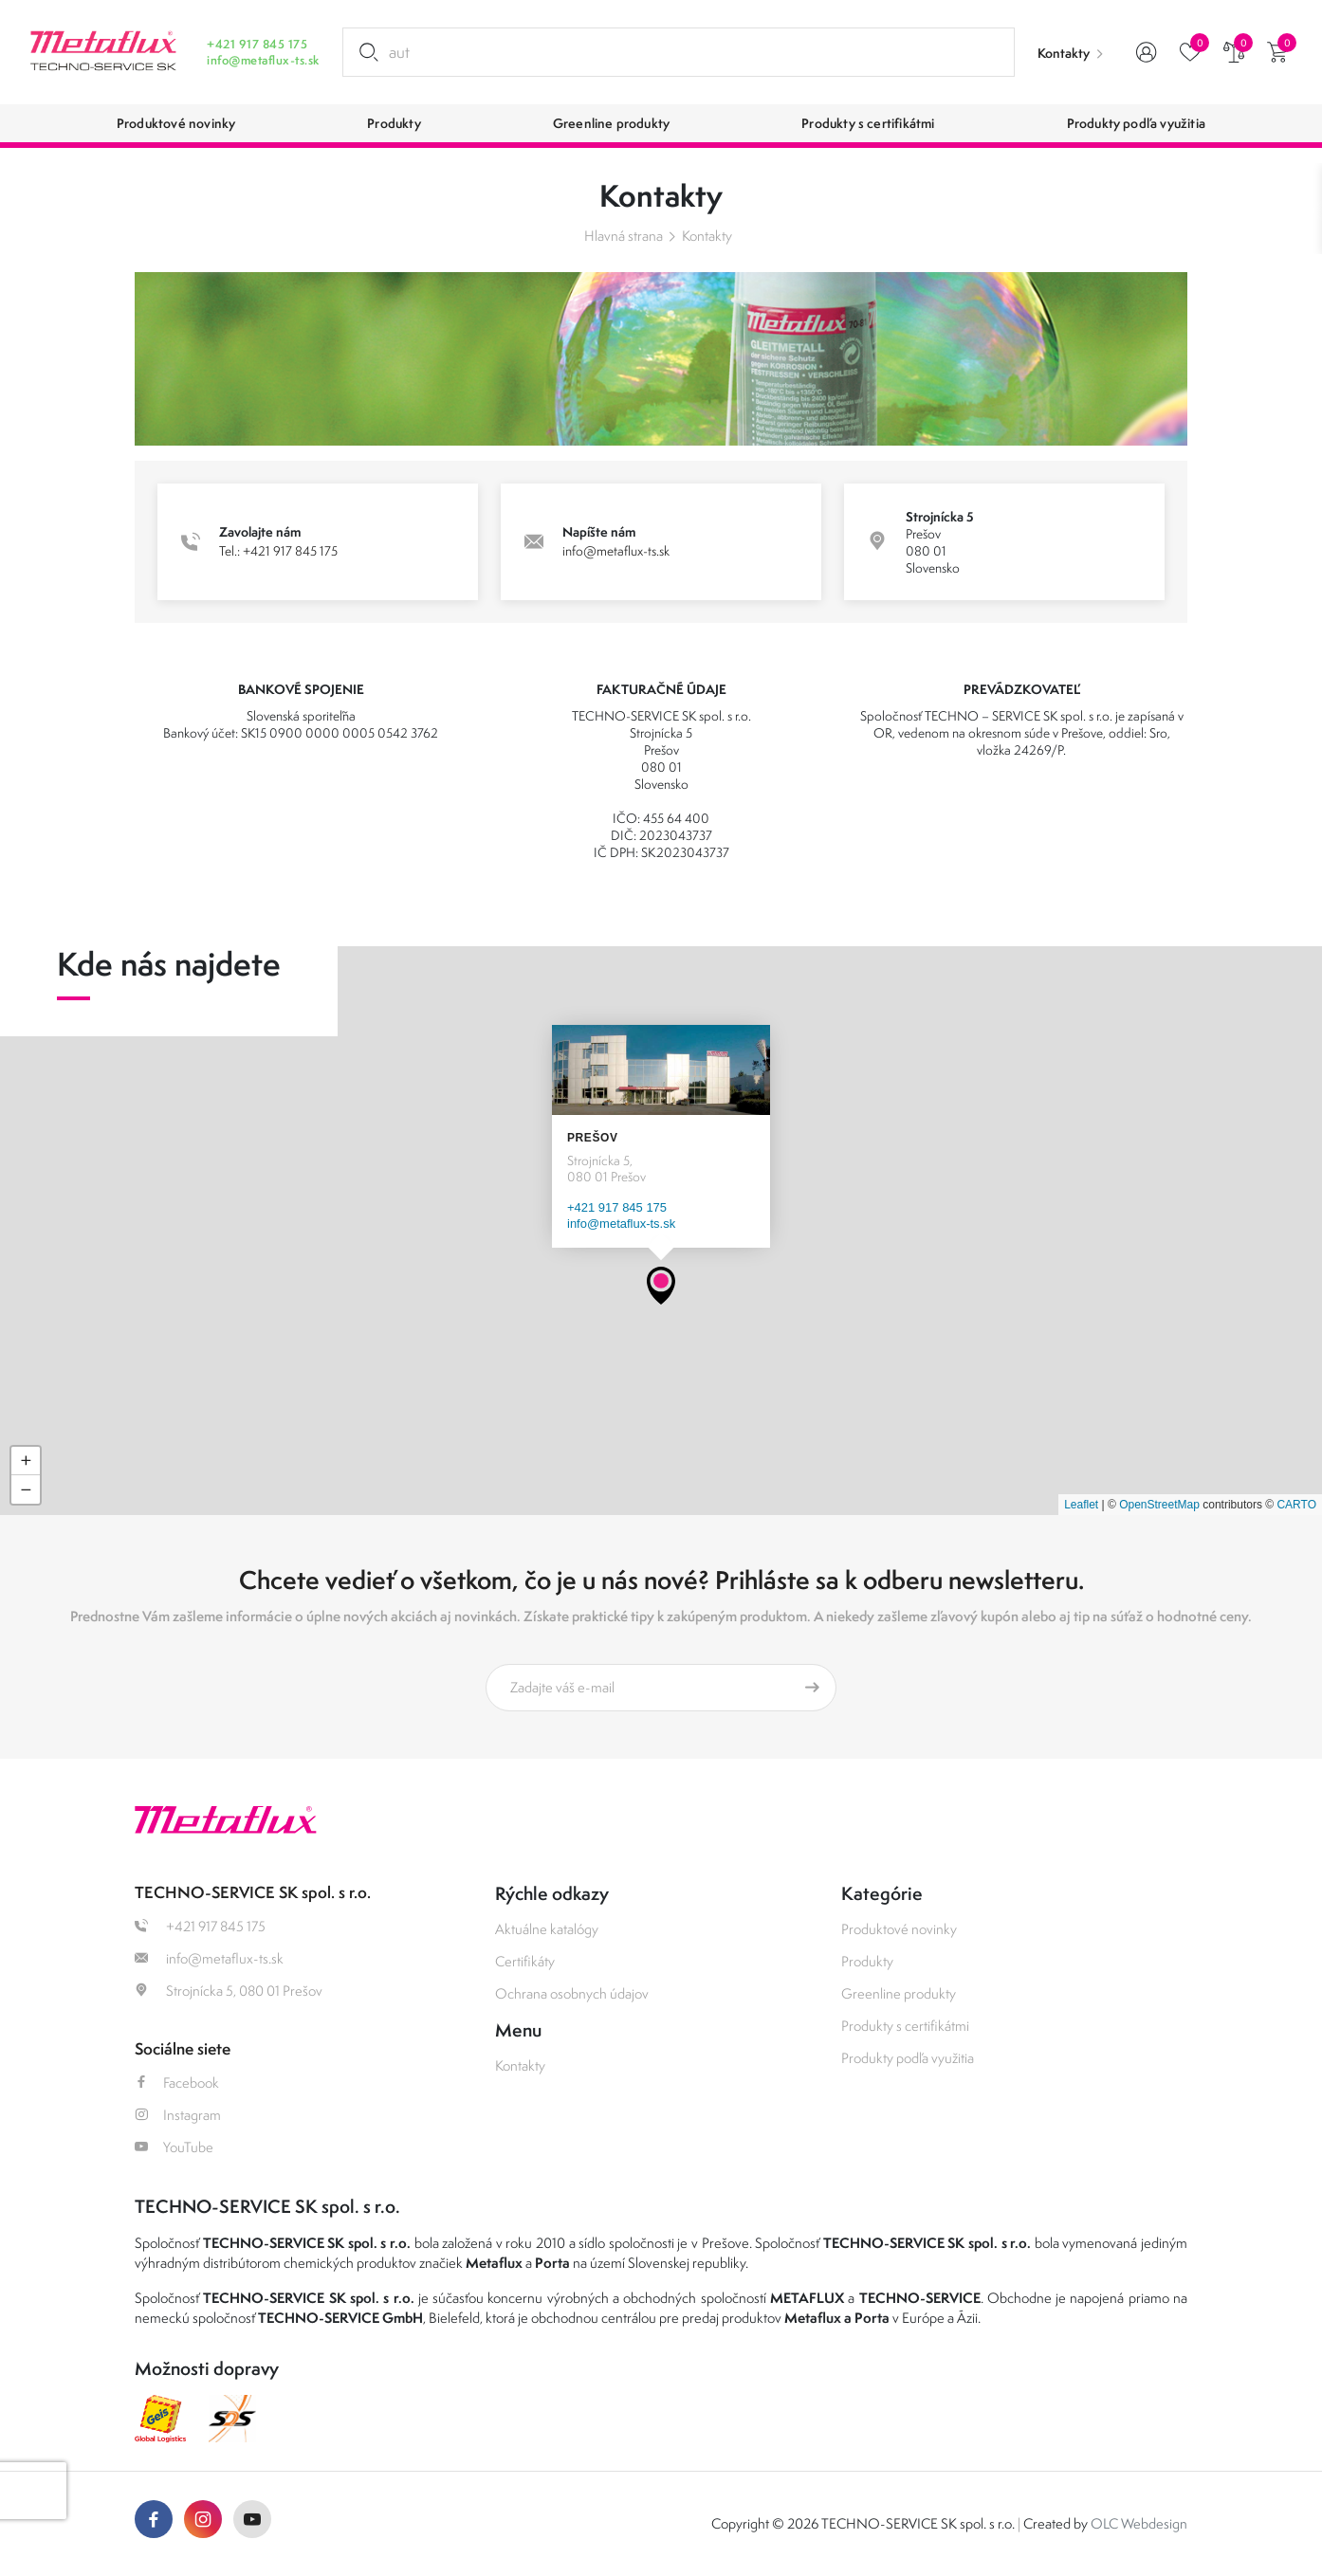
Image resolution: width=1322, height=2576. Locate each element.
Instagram (178, 2115)
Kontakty (1063, 53)
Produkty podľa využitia (907, 2058)
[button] (661, 1286)
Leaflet (1081, 1504)
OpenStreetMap (1159, 1504)
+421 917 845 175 (257, 44)
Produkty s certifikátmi (905, 2026)
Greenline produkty (898, 1993)
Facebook (177, 2083)
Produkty (867, 1961)
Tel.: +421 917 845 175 (278, 550)
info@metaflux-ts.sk (263, 60)
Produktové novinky (899, 1929)
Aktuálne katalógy (546, 1929)
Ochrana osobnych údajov (572, 1993)
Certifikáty (525, 1961)
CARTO (1296, 1504)
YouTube (174, 2147)
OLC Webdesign (1139, 2523)
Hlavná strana (623, 236)
